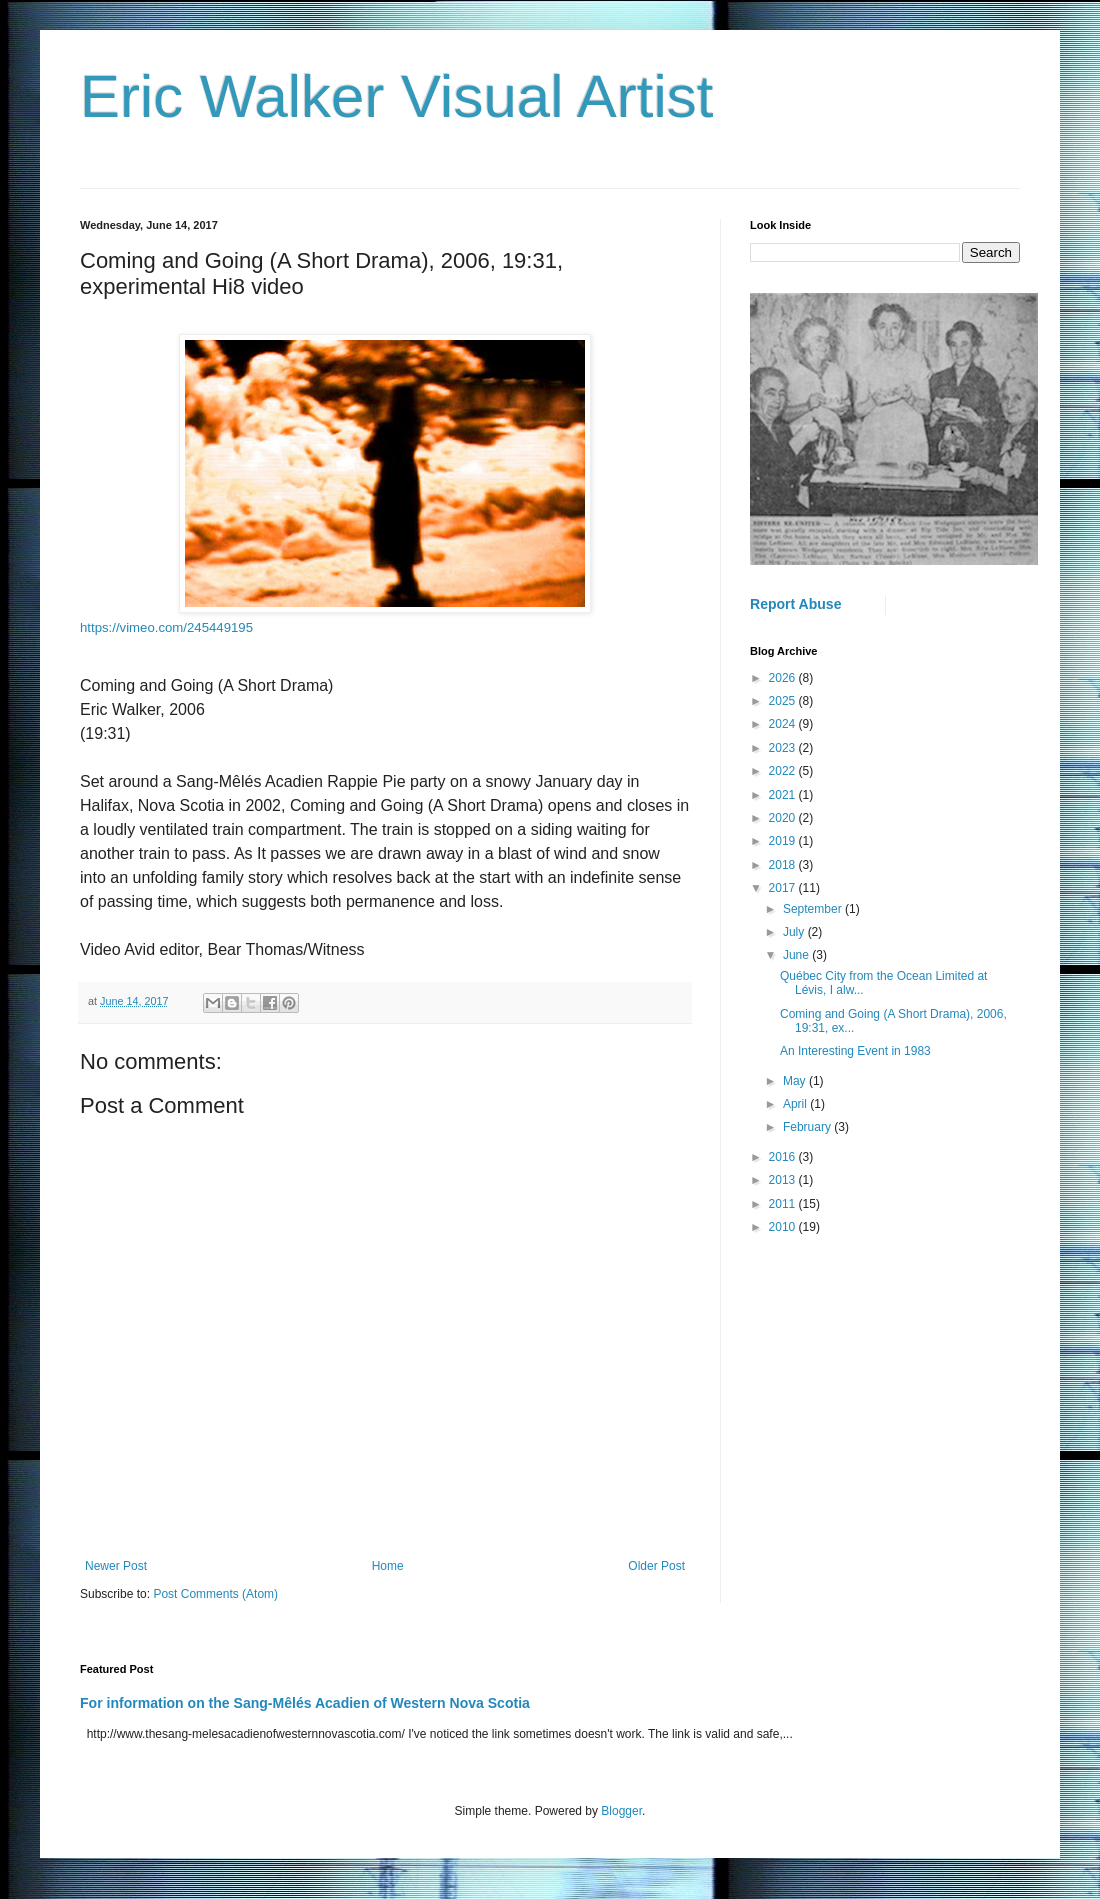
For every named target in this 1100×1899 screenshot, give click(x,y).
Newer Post (116, 1566)
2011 (784, 1204)
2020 (784, 818)
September (814, 909)
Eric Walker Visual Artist (397, 96)
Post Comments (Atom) (215, 1594)
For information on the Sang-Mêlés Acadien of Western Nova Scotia (305, 1703)
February (808, 1127)
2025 (784, 701)
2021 (784, 795)
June (797, 955)
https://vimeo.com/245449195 (166, 627)
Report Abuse (795, 604)
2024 (784, 724)
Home (388, 1566)
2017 (784, 888)
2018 (784, 865)
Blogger (621, 1811)
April (796, 1104)
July (795, 932)
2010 (784, 1227)
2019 (784, 841)
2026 (784, 678)
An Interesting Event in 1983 (855, 1051)
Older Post (656, 1566)
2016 (784, 1157)
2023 (784, 748)
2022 (784, 771)
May (796, 1081)
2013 (784, 1180)
